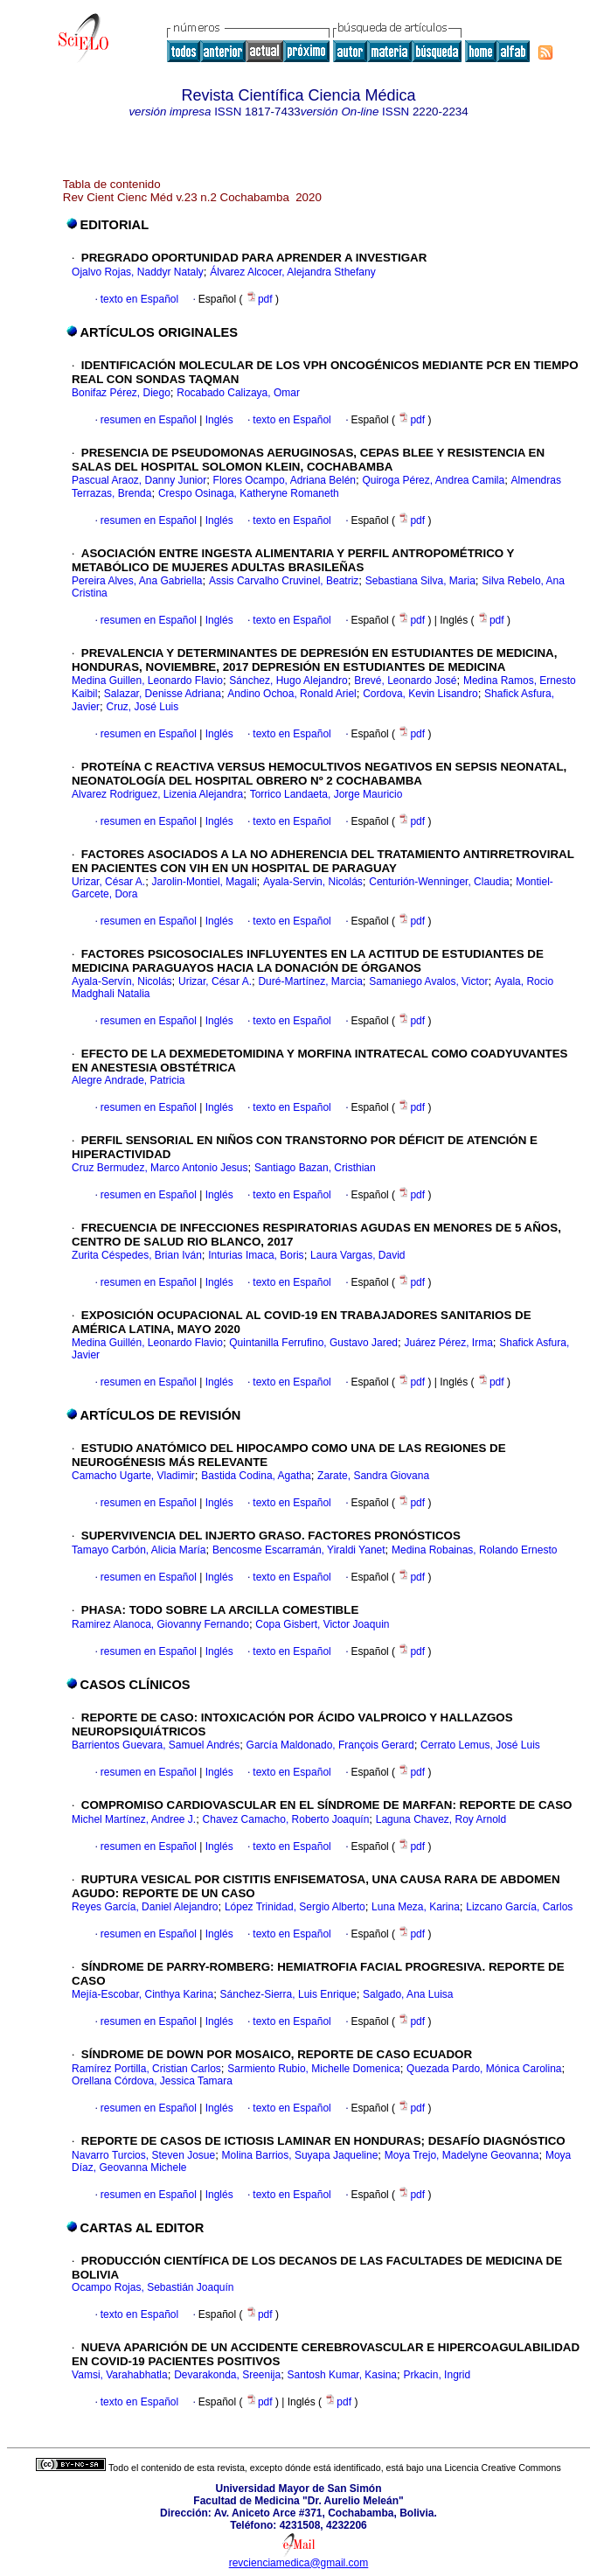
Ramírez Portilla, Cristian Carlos (146, 2069)
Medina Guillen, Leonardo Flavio (147, 680)
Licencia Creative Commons (503, 2467)
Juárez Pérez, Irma (448, 1343)
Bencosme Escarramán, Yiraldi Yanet (298, 1550)
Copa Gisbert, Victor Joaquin (322, 1624)
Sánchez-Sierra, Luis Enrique (288, 1994)
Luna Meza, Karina (415, 1907)
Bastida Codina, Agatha (255, 1476)
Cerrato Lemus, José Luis (480, 1745)
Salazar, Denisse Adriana (162, 694)
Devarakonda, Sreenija (227, 2375)
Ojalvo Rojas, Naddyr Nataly (138, 272)
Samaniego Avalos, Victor (428, 981)
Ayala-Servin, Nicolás (313, 882)
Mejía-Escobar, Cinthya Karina (142, 1994)
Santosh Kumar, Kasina (342, 2375)
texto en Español (139, 299)
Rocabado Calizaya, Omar (238, 393)
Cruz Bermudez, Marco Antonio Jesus (159, 1168)
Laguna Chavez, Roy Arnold (441, 1819)
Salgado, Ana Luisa (408, 1994)
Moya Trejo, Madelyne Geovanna (462, 2155)
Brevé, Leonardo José (405, 680)
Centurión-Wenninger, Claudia (439, 882)
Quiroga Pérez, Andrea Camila (433, 480)
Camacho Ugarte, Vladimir (133, 1476)
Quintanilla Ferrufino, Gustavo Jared (313, 1343)
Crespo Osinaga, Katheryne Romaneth (248, 493)
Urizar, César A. (108, 882)
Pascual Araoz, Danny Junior (139, 480)
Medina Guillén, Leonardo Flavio (147, 1343)
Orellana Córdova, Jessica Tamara (152, 2081)
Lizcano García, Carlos (519, 1907)
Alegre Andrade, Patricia (128, 1080)
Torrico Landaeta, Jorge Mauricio (326, 794)
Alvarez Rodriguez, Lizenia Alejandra (157, 794)
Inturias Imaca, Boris (255, 1255)
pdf (260, 299)
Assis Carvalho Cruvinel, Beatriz (283, 581)
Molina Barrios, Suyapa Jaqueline (300, 2155)
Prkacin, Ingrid (436, 2375)
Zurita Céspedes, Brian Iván (137, 1255)
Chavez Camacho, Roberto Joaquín (286, 1819)
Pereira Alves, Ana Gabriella (137, 581)
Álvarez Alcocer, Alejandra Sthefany (292, 272)
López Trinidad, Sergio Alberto (295, 1907)
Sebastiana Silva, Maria (420, 581)
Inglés (217, 420)
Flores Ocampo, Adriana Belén (284, 480)
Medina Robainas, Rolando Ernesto (474, 1550)
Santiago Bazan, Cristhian (315, 1168)
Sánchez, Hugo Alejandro (288, 680)
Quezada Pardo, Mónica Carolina (483, 2069)
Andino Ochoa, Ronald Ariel (291, 694)
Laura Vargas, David (358, 1255)
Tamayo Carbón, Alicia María (138, 1550)
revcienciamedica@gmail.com (299, 2563)
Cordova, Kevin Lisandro (420, 694)
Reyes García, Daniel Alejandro (145, 1907)
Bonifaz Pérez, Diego (121, 393)
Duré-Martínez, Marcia (310, 981)
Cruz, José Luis (143, 707)
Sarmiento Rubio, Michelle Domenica (313, 2069)
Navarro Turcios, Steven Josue (143, 2155)
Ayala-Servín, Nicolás (122, 981)
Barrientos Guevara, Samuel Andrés (155, 1745)
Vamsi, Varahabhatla (120, 2375)
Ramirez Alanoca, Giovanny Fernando (160, 1624)
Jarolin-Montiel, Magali (204, 882)
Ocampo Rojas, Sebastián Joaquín (152, 2287)
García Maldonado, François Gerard (330, 1745)
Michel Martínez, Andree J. (134, 1819)
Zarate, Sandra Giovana (373, 1476)
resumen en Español (149, 420)
